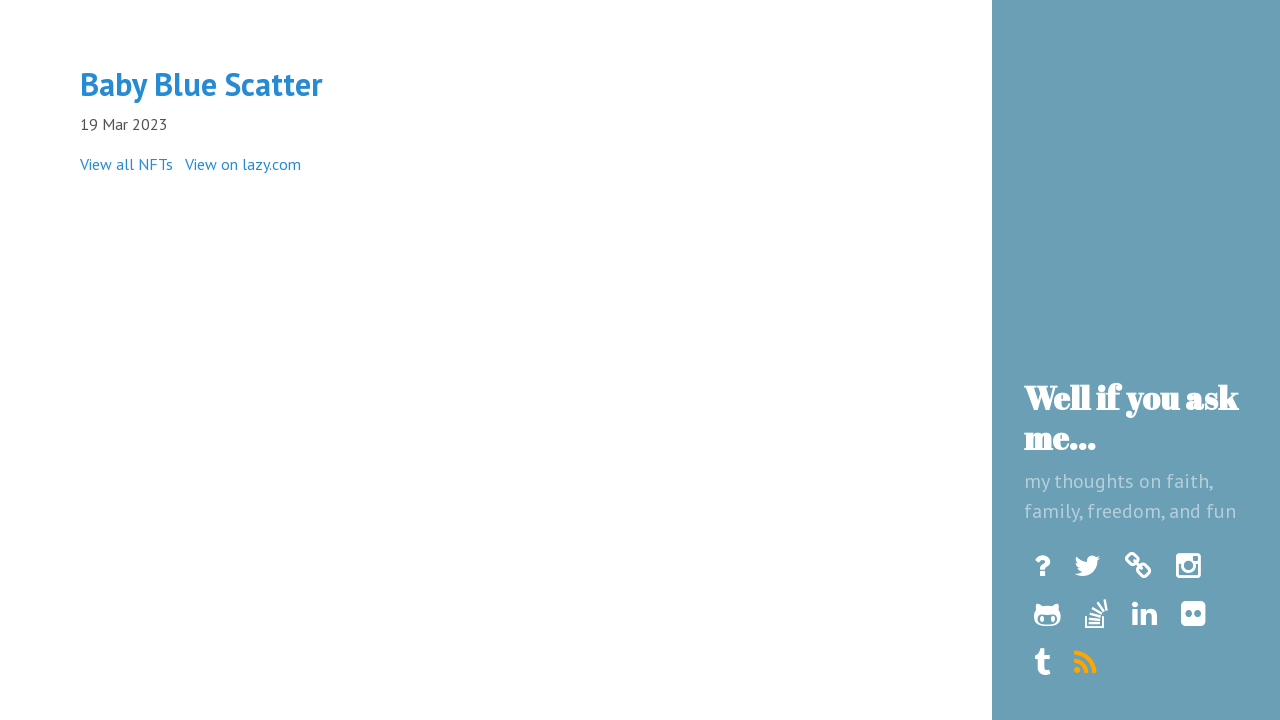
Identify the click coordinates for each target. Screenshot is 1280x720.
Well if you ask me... (1131, 417)
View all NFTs (126, 164)
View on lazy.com (243, 164)
